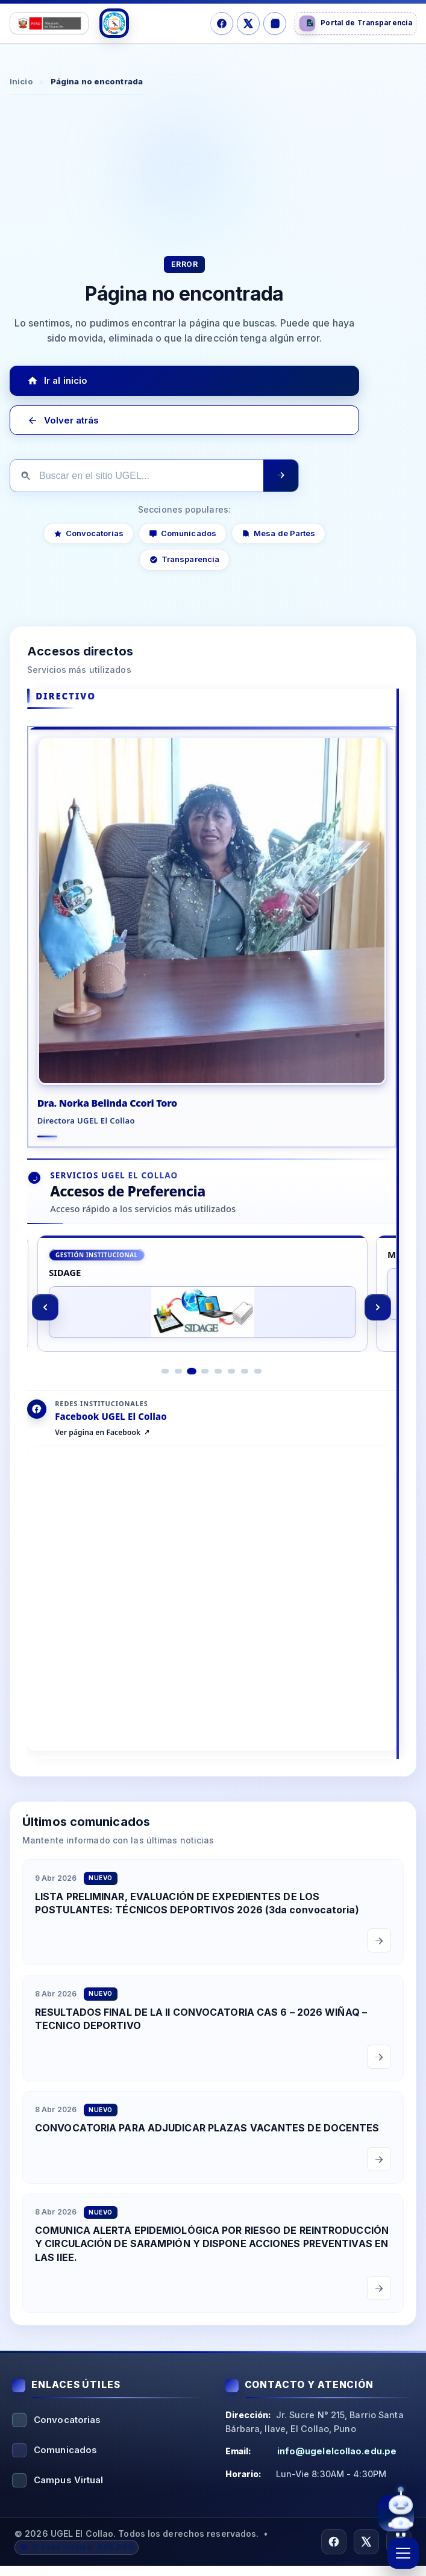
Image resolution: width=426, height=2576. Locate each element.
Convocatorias (89, 533)
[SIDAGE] (202, 1312)
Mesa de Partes (278, 533)
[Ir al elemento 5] (218, 1394)
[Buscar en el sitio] (136, 476)
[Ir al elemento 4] (205, 1394)
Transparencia (184, 559)
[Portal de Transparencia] (355, 23)
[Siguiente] (378, 1326)
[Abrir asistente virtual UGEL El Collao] (396, 2516)
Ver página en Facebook (97, 1455)
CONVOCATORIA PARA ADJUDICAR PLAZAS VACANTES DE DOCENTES (207, 2151)
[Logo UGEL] (114, 23)
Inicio (21, 81)
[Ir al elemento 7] (245, 1394)
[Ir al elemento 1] (165, 1394)
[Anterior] (45, 1326)
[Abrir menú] (403, 2553)
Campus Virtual (68, 2490)
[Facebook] (221, 23)
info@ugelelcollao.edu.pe (336, 2461)
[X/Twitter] (248, 23)
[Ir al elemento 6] (232, 1394)
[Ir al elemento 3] (192, 1393)
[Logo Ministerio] (49, 23)
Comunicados (182, 533)
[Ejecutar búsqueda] (280, 476)
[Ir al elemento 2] (179, 1394)
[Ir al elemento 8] (258, 1394)
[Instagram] (274, 23)
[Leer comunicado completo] (379, 1963)
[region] (211, 1326)
